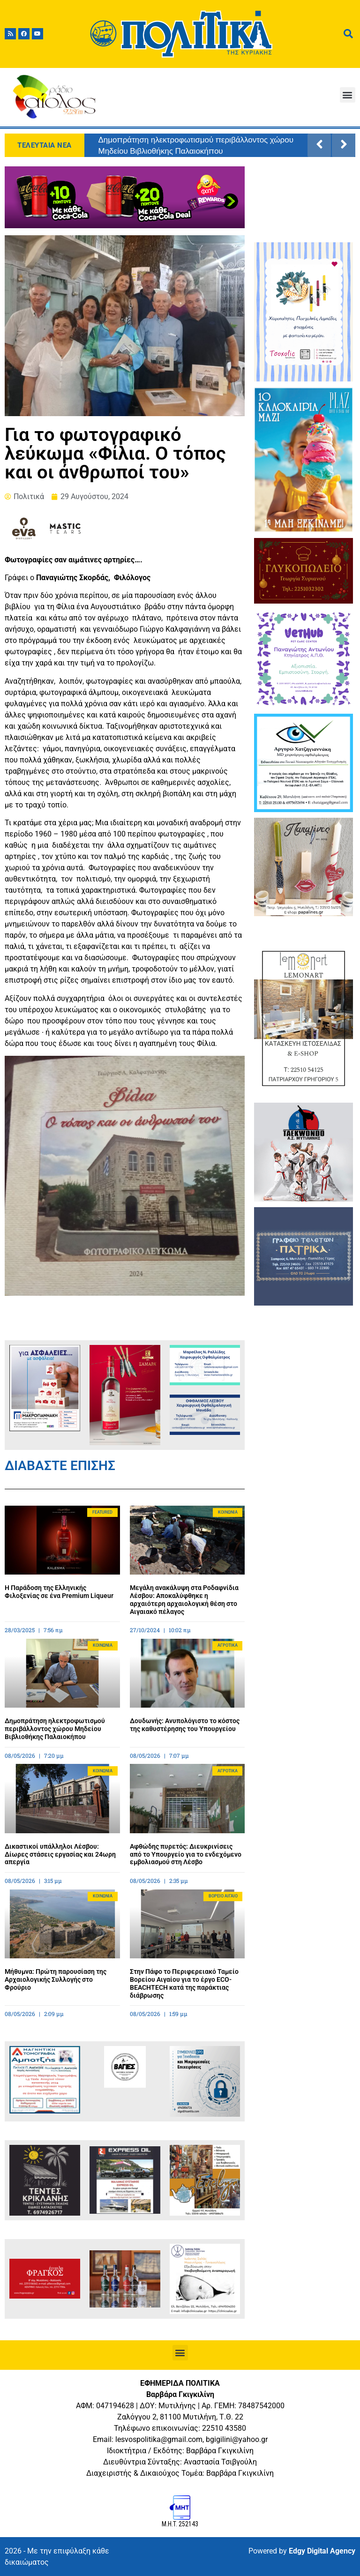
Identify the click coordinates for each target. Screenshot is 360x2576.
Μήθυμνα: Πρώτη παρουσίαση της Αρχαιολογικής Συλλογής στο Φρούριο (55, 1979)
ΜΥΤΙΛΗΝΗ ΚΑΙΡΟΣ (303, 201)
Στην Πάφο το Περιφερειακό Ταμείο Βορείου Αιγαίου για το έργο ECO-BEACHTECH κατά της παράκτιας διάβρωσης (184, 1983)
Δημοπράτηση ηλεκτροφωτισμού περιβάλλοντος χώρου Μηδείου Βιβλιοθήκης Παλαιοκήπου (196, 145)
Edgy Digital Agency (322, 2550)
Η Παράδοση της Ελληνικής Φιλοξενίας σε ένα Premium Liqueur (59, 1591)
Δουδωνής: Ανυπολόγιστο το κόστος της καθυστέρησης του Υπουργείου (185, 1724)
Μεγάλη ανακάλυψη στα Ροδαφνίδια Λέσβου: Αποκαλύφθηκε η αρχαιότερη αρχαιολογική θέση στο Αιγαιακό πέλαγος (184, 1599)
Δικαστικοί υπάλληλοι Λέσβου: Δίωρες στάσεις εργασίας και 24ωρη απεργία (60, 1854)
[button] (347, 95)
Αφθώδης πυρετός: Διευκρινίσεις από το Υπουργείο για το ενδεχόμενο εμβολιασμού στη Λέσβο (185, 1854)
